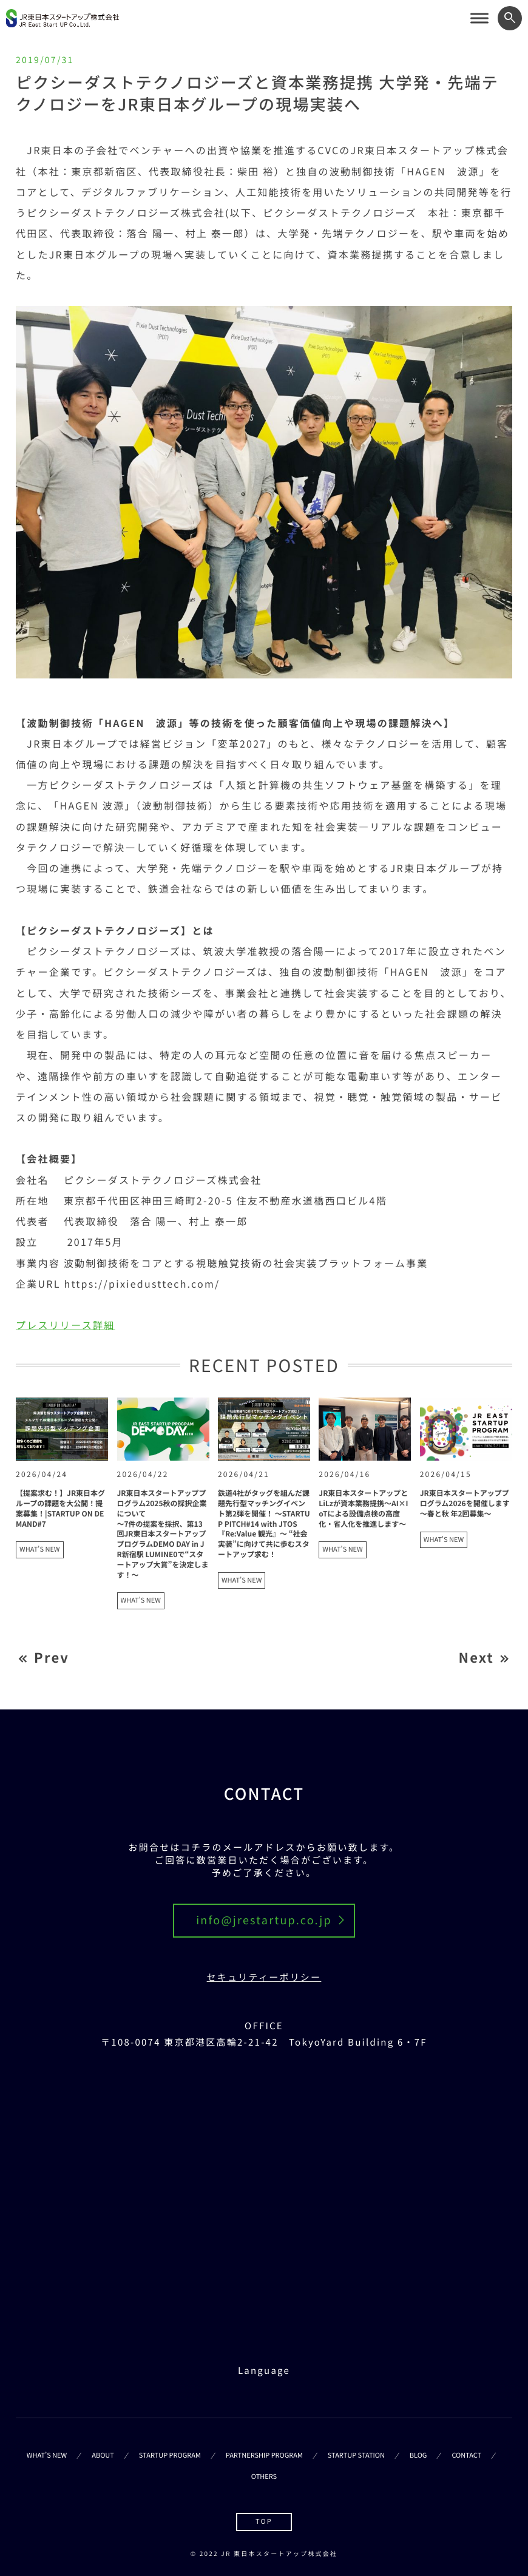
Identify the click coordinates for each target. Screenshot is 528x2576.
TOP (264, 2521)
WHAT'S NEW (39, 1549)
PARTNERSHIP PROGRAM (264, 2455)
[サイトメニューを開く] (479, 18)
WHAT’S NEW (47, 2455)
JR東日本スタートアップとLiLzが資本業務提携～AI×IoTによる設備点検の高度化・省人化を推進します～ (363, 1508)
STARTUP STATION (356, 2455)
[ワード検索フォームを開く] (510, 18)
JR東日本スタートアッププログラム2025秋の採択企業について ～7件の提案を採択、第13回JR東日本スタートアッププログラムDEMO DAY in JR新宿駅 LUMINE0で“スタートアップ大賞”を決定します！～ (163, 1534)
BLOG (418, 2455)
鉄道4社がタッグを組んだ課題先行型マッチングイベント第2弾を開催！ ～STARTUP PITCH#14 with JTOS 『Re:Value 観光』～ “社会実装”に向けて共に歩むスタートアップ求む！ (264, 1524)
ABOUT (103, 2455)
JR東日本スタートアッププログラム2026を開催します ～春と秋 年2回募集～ (465, 1503)
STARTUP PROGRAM (170, 2455)
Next (476, 1658)
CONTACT (466, 2455)
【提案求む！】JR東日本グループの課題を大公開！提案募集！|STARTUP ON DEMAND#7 (60, 1508)
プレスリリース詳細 (65, 1324)
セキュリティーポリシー (264, 1977)
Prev (51, 1658)
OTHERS (264, 2476)
